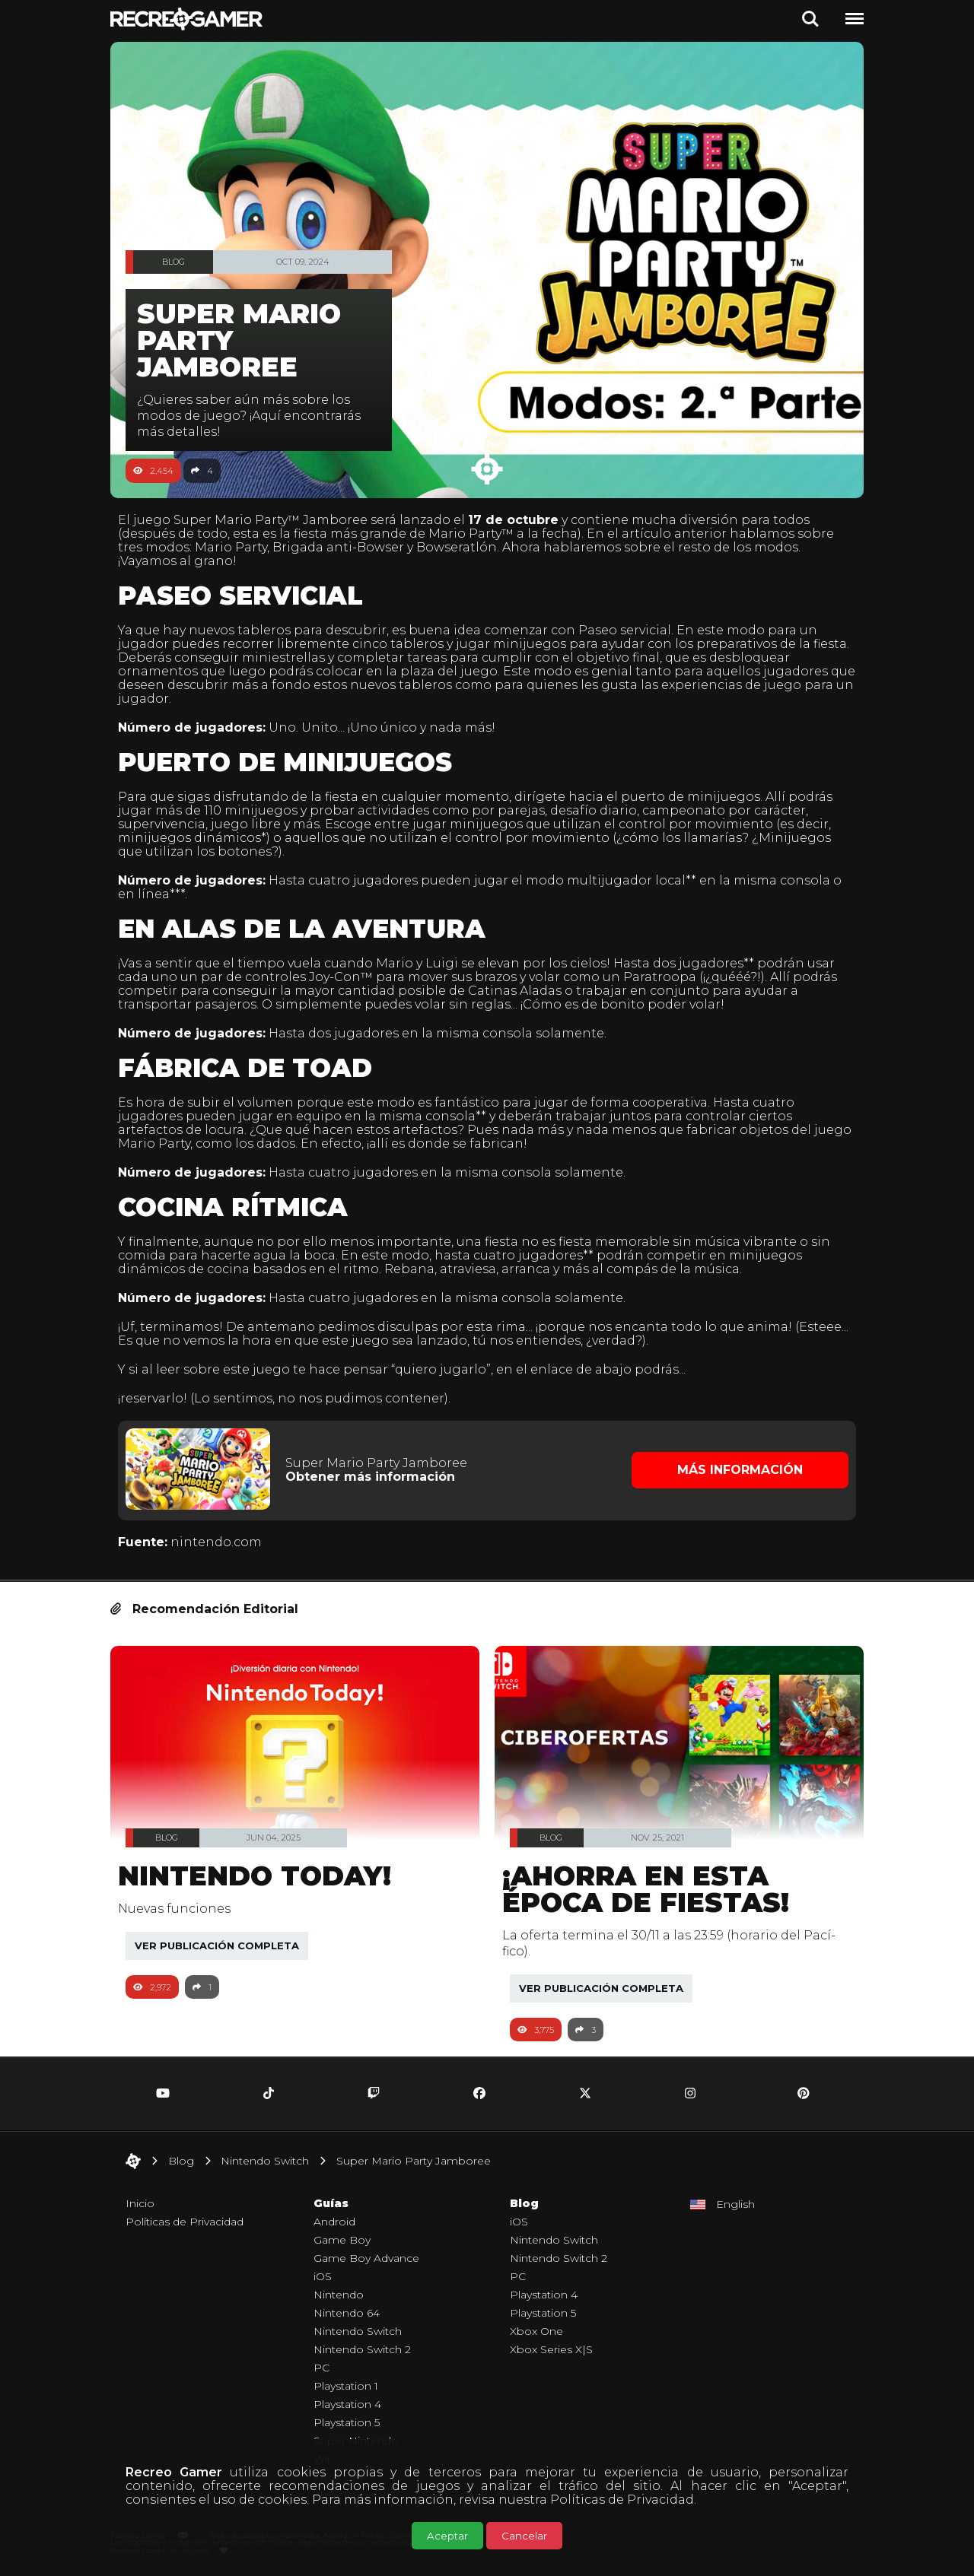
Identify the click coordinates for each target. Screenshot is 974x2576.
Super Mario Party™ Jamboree (278, 520)
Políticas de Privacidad (622, 2499)
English (735, 2202)
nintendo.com (223, 1540)
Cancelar (524, 2536)
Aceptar (447, 2536)
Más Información (734, 1469)
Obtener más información (375, 1476)
